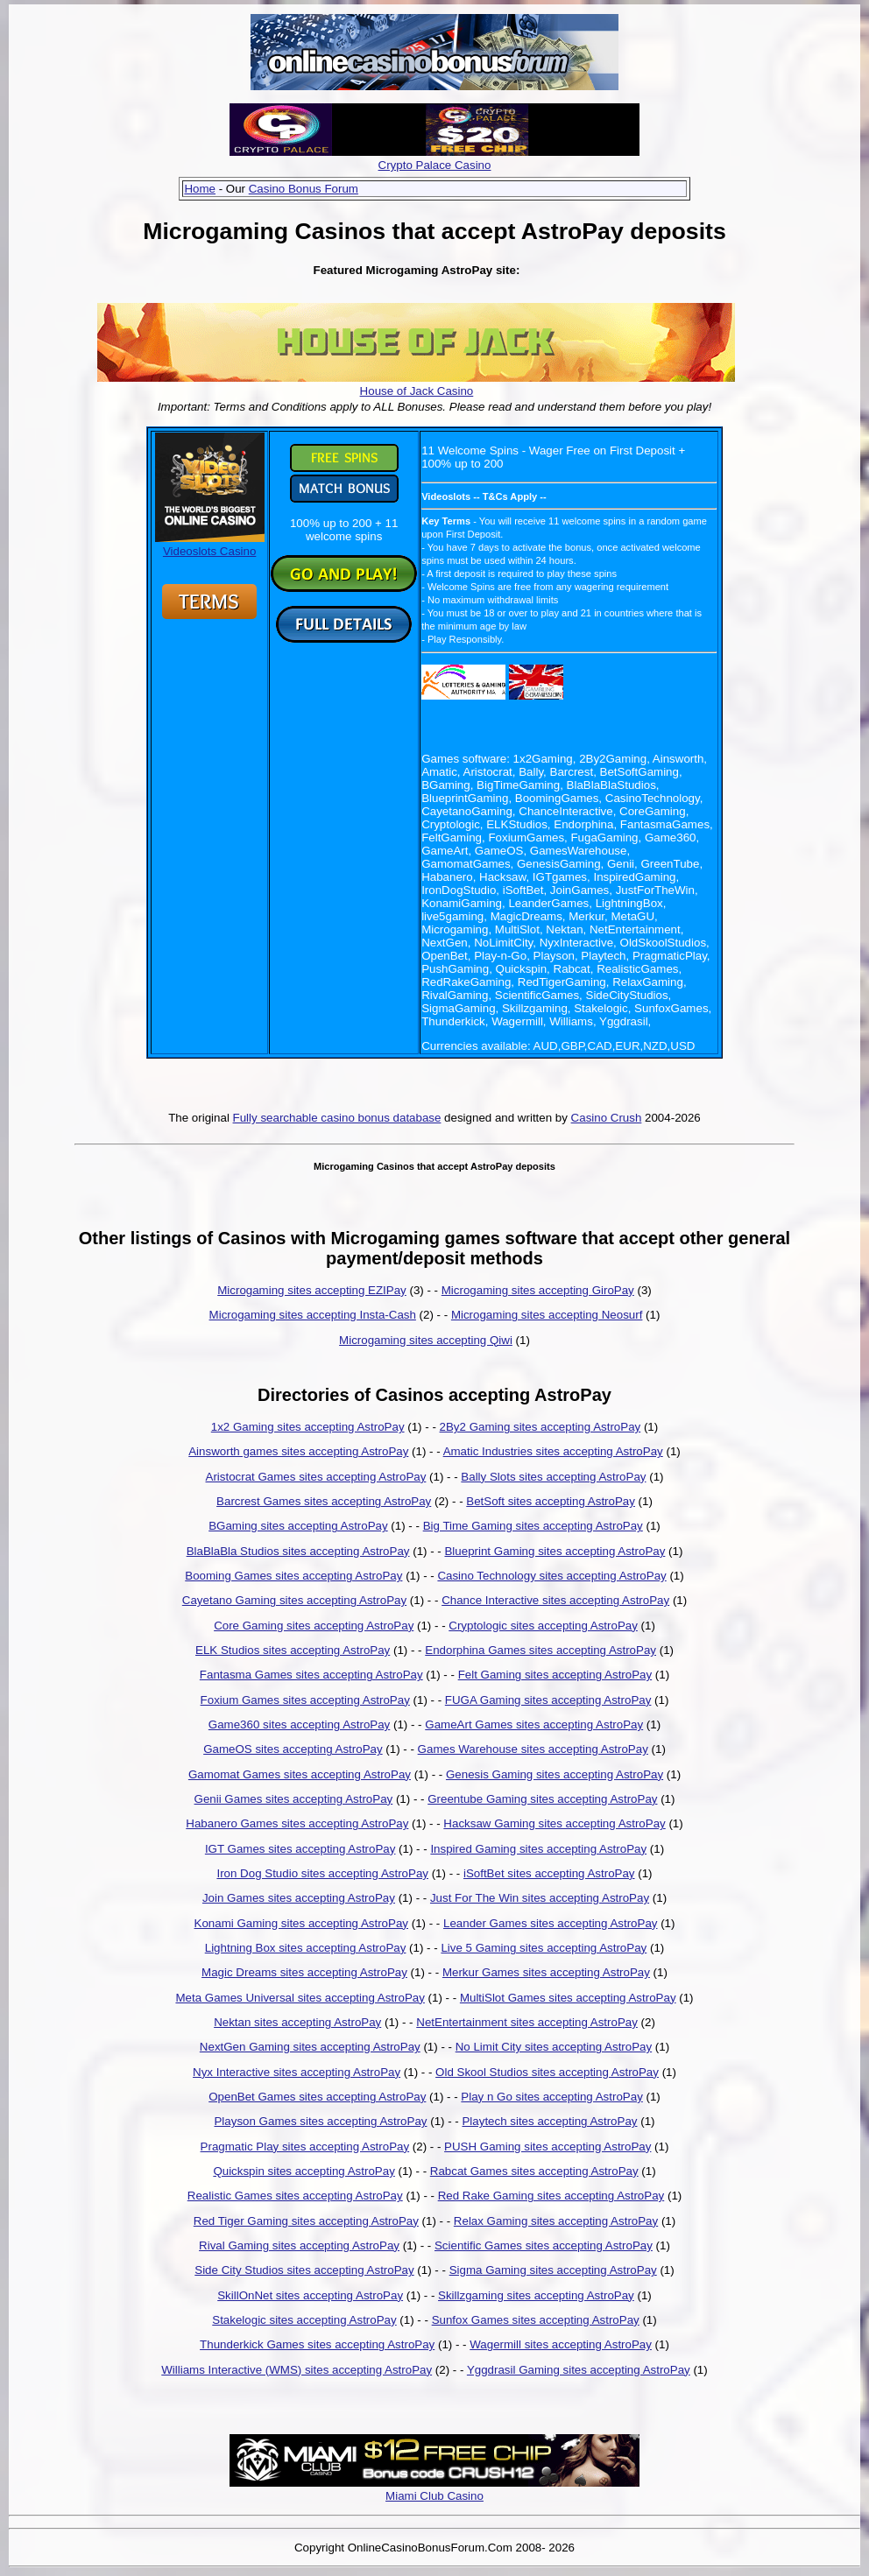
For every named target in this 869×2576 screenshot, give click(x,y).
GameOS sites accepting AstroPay (292, 1749)
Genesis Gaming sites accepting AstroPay (554, 1774)
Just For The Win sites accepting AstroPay (539, 1897)
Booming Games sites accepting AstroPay (293, 1575)
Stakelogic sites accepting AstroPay (304, 2319)
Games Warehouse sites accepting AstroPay (533, 1749)
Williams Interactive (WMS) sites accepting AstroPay (296, 2369)
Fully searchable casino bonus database (337, 1117)
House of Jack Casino (417, 391)
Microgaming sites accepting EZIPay (311, 1290)
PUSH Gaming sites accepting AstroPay (547, 2146)
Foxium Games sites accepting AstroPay (305, 1700)
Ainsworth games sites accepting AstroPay (298, 1451)
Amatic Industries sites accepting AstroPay (553, 1451)
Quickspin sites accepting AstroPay (303, 2171)
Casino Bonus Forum (303, 188)
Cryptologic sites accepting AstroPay (543, 1625)
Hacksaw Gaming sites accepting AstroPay (554, 1823)
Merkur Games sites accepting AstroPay (546, 1972)
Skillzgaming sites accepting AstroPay (536, 2295)
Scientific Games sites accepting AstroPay (543, 2245)
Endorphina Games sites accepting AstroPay (540, 1650)
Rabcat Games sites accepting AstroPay (534, 2171)
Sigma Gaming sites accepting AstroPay (553, 2270)
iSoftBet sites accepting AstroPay (549, 1873)
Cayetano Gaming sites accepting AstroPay (294, 1600)
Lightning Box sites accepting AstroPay (305, 1947)
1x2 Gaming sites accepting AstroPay (308, 1426)
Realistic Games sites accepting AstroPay (295, 2195)
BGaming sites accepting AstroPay (297, 1525)
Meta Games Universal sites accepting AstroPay (299, 1997)
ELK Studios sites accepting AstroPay (292, 1650)
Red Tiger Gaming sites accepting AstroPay (306, 2221)
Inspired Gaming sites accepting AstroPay (538, 1848)
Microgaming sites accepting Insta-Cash (312, 1314)
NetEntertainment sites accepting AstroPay (527, 2022)
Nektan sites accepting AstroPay (297, 2022)
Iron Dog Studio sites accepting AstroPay (322, 1873)
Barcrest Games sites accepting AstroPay (323, 1501)
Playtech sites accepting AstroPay (549, 2121)
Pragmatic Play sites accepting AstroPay (305, 2146)
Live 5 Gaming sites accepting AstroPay (543, 1947)
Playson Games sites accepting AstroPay (320, 2121)
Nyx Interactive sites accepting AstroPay (296, 2072)
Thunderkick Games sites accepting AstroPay (317, 2344)
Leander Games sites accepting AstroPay (550, 1923)
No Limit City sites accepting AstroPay (554, 2046)
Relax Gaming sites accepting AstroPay (556, 2221)
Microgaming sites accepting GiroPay (538, 1290)
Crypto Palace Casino (434, 165)
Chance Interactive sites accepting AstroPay (555, 1600)
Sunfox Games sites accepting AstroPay (535, 2319)
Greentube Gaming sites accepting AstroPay (542, 1798)
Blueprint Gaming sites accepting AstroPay (554, 1551)
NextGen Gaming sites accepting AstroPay (310, 2046)
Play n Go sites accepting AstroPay (551, 2096)
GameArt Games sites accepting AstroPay (534, 1724)
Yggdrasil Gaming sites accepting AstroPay (578, 2369)
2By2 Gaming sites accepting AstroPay (540, 1426)
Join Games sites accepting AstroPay (298, 1897)
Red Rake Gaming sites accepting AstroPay (551, 2195)
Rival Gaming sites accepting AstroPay (299, 2245)
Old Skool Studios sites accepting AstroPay (547, 2072)
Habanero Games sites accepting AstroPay (297, 1823)
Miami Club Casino (434, 2495)
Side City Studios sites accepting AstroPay (303, 2270)
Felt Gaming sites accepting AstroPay (555, 1674)
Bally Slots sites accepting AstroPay (553, 1476)
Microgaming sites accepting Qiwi (425, 1340)
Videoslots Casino (210, 544)
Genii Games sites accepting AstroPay (293, 1798)
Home (199, 188)
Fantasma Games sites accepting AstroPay (311, 1674)
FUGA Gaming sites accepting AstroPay (548, 1700)
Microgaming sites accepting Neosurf (547, 1314)
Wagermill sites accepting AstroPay (561, 2344)
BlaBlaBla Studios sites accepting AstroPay (298, 1551)
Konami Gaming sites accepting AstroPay (301, 1923)
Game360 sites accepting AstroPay (299, 1724)
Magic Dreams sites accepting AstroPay (304, 1972)
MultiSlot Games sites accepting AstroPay (568, 1997)
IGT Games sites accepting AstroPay (300, 1848)
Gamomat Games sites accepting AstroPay (299, 1774)
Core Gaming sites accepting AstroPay (313, 1625)
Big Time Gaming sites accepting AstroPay (533, 1525)
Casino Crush (606, 1117)
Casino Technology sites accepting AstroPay (551, 1575)
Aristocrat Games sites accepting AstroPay (316, 1476)
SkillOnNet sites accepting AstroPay (310, 2295)
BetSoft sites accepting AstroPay (550, 1501)
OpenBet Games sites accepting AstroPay (317, 2096)
